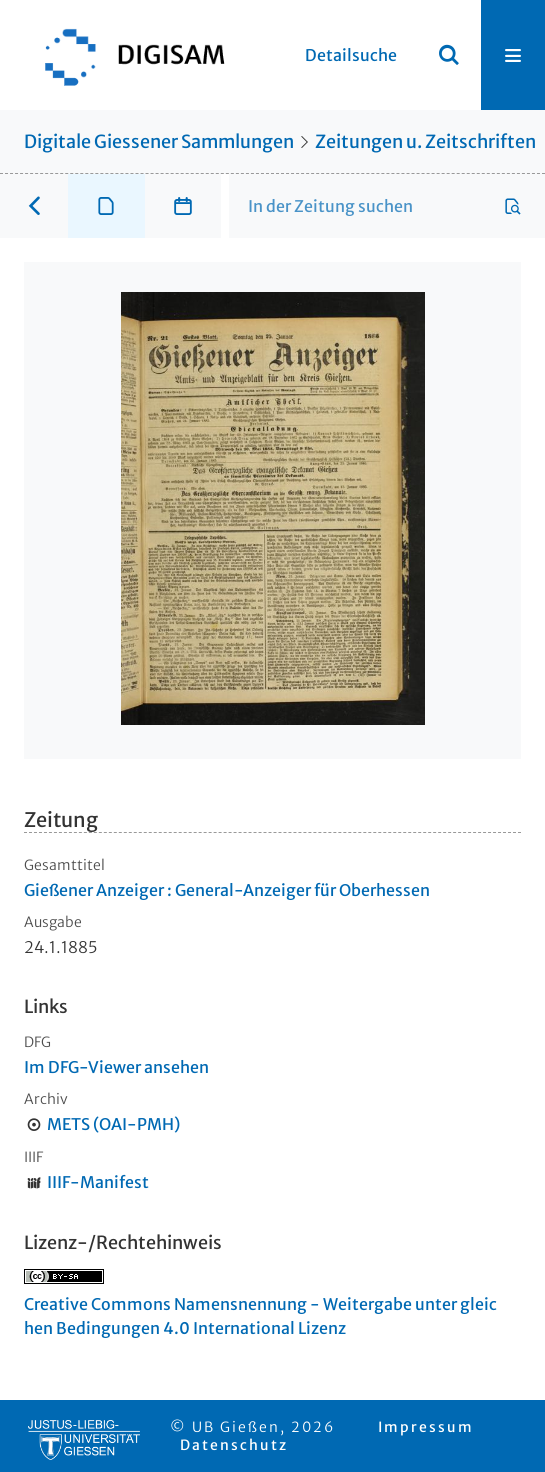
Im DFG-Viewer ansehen (116, 1067)
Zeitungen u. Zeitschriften (425, 141)
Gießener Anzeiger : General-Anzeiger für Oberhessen (227, 890)
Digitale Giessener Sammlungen (159, 141)
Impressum (426, 1427)
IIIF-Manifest (98, 1182)
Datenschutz (234, 1445)
